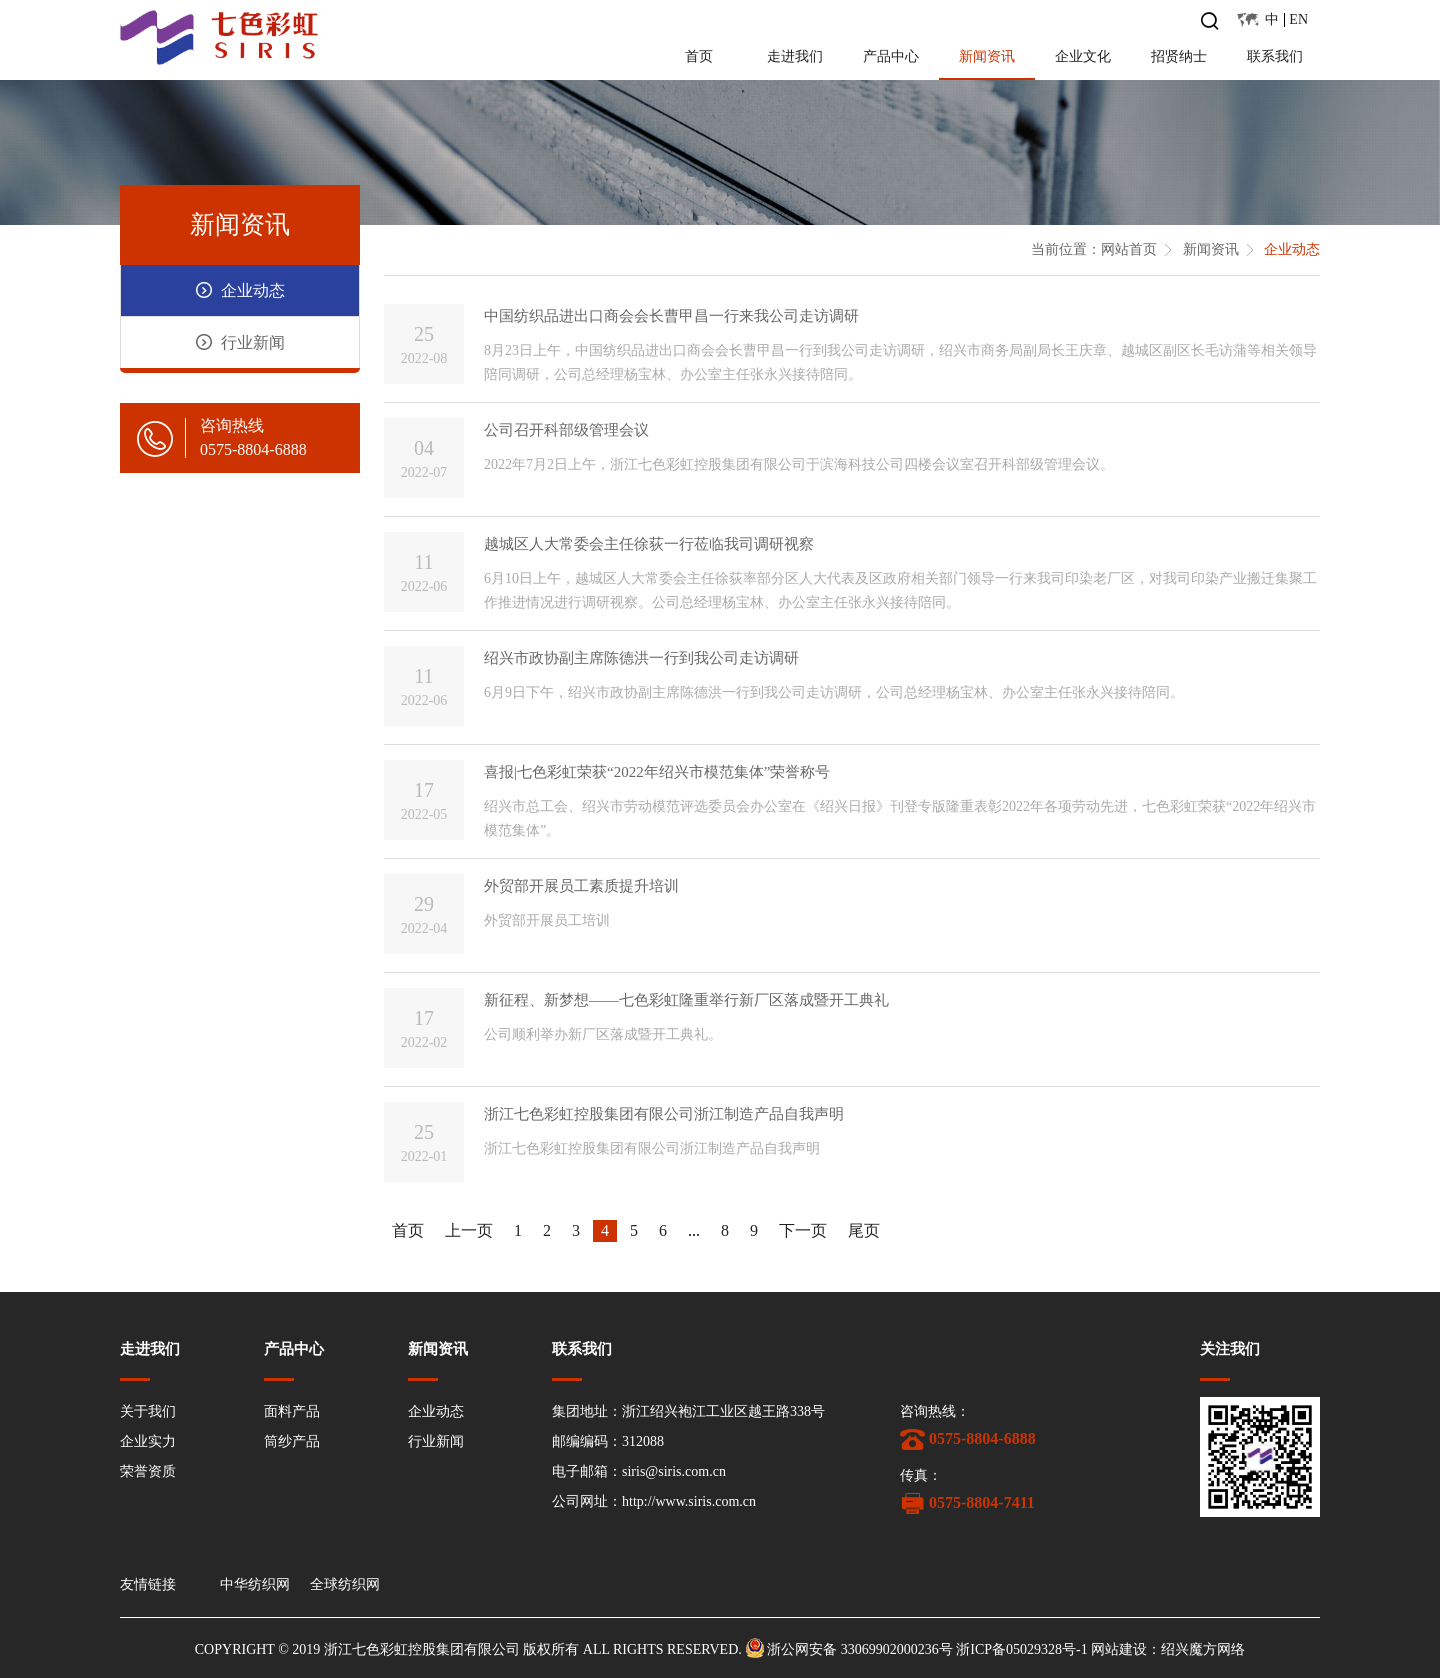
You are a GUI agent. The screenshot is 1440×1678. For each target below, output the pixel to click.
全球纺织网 (345, 1585)
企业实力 (148, 1441)
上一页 (469, 1230)
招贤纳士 (1179, 56)
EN (1298, 19)
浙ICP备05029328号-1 (1021, 1649)
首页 (699, 56)
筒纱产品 (292, 1441)
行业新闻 (436, 1441)
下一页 (803, 1230)
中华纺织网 (255, 1585)
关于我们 (148, 1411)
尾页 (864, 1230)
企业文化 (1083, 56)
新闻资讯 (987, 56)
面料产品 (292, 1411)
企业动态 (1292, 249)
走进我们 (795, 56)
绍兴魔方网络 (1203, 1649)
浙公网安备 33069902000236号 (860, 1649)
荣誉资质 (148, 1471)
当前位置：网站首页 (1094, 249)
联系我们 (1275, 56)
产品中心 (891, 56)
